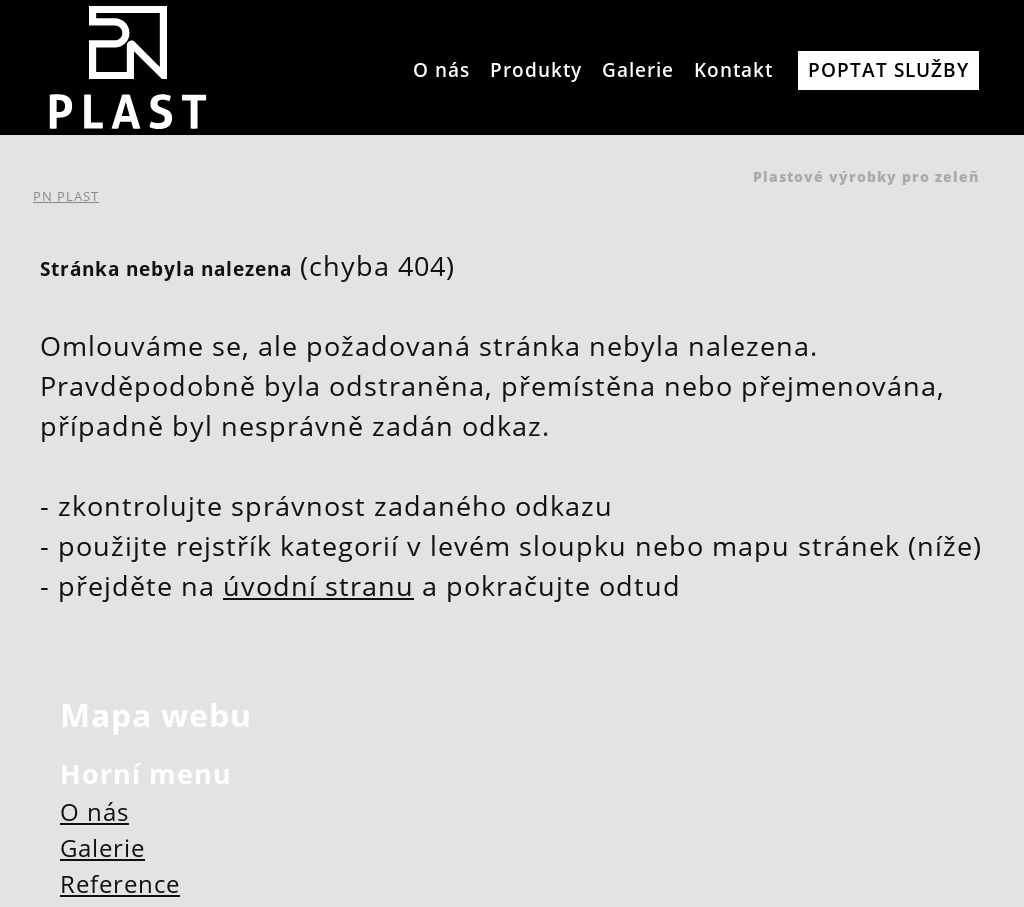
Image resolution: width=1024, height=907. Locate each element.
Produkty (536, 69)
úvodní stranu (318, 586)
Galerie (638, 69)
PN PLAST (66, 196)
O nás (441, 69)
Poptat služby (888, 69)
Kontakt (733, 69)
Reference (120, 883)
